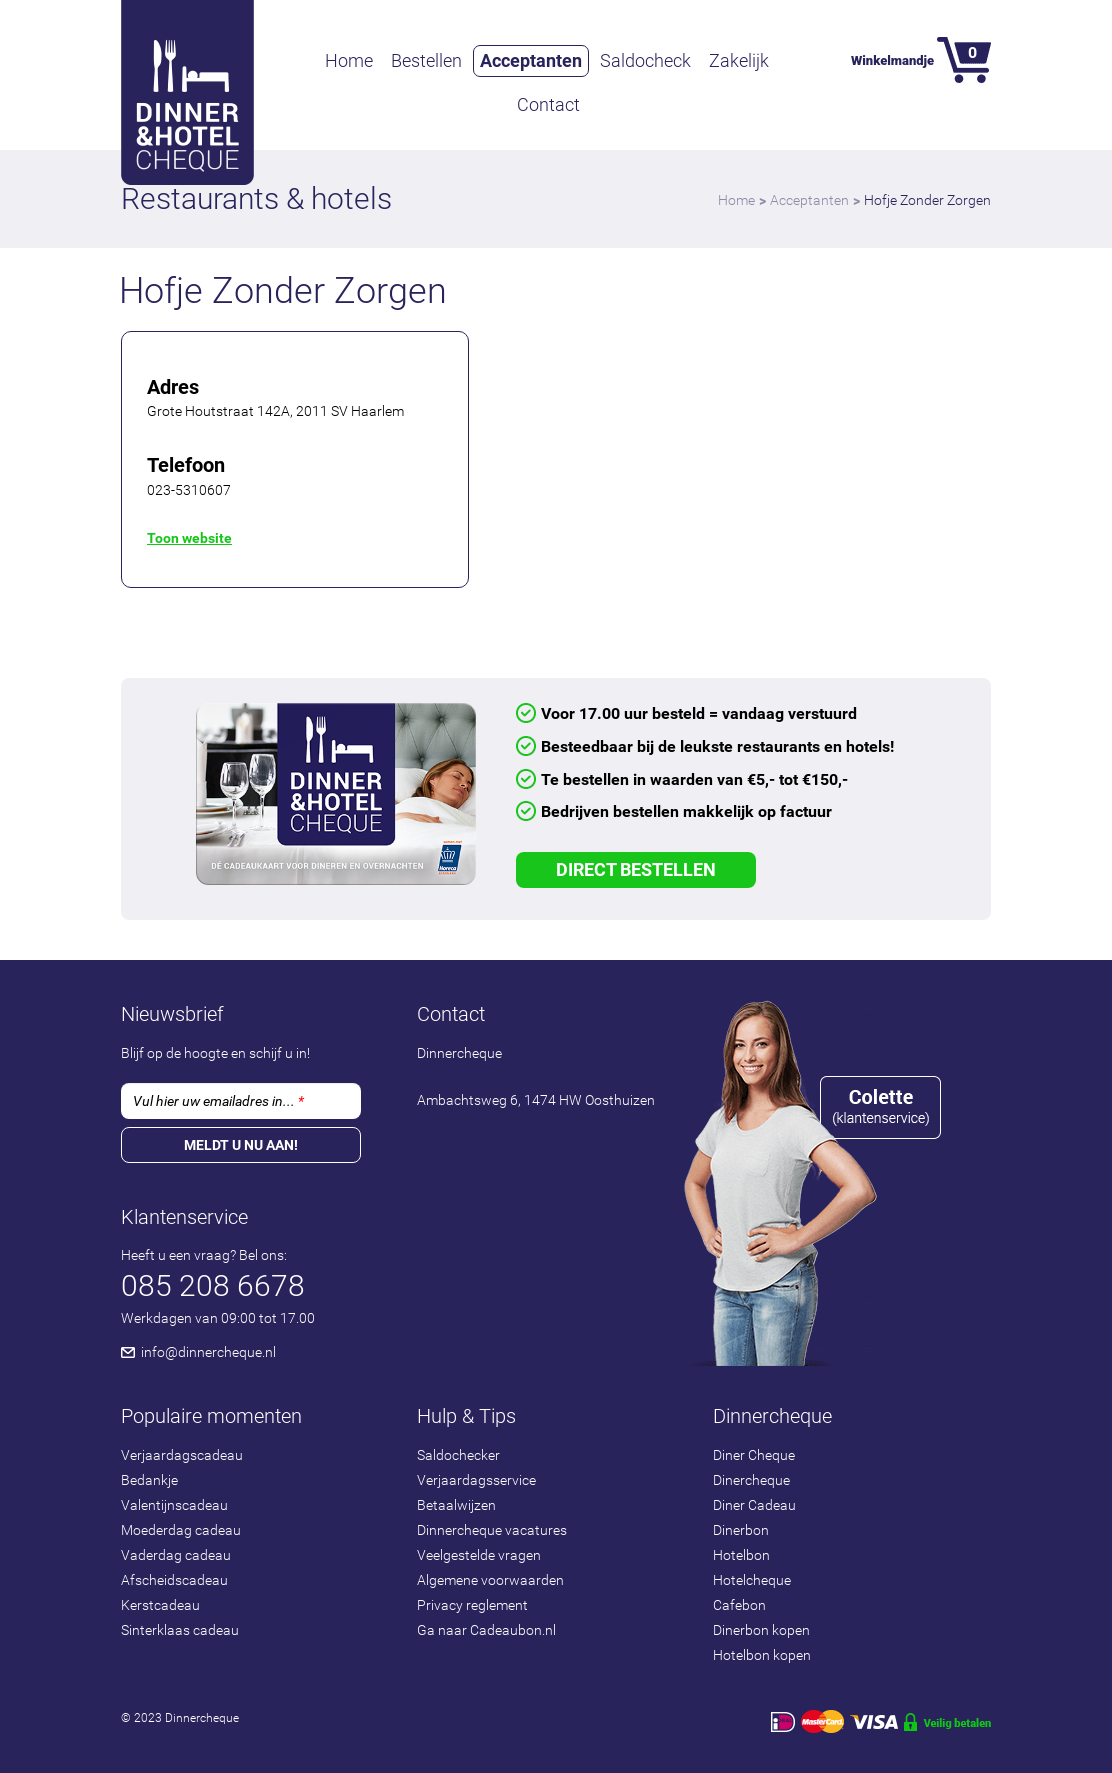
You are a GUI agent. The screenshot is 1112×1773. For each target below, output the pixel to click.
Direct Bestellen (636, 869)
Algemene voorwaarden (490, 1580)
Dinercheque (751, 1480)
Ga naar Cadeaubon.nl (486, 1630)
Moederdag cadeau (181, 1530)
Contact (548, 104)
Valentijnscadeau (174, 1505)
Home (349, 60)
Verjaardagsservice (476, 1480)
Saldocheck (645, 60)
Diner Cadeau (754, 1505)
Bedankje (149, 1480)
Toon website (189, 538)
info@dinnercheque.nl (208, 1352)
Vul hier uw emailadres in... (218, 1101)
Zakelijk (739, 60)
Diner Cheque (754, 1455)
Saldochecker (458, 1455)
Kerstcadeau (160, 1605)
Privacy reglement (472, 1605)
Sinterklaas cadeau (180, 1630)
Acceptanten (531, 60)
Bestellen (426, 60)
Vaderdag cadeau (176, 1555)
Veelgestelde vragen (479, 1555)
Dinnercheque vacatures (492, 1530)
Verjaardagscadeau (182, 1455)
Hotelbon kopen (762, 1655)
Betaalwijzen (456, 1505)
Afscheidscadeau (174, 1580)
